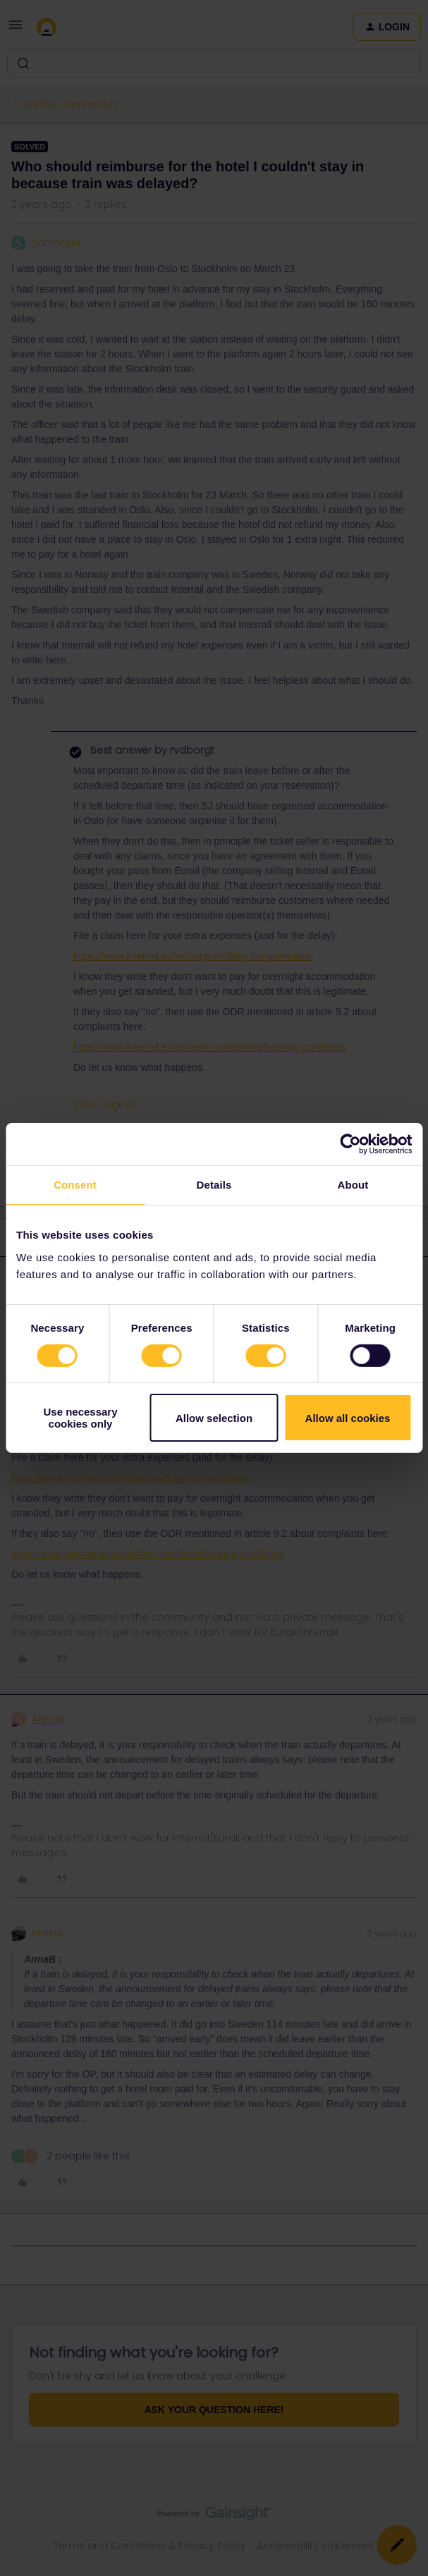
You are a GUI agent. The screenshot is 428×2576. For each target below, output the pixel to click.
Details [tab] (214, 1185)
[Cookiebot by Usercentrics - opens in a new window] (350, 1144)
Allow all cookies (348, 1418)
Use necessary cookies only (80, 1418)
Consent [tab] (75, 1185)
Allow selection (214, 1418)
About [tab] (353, 1185)
